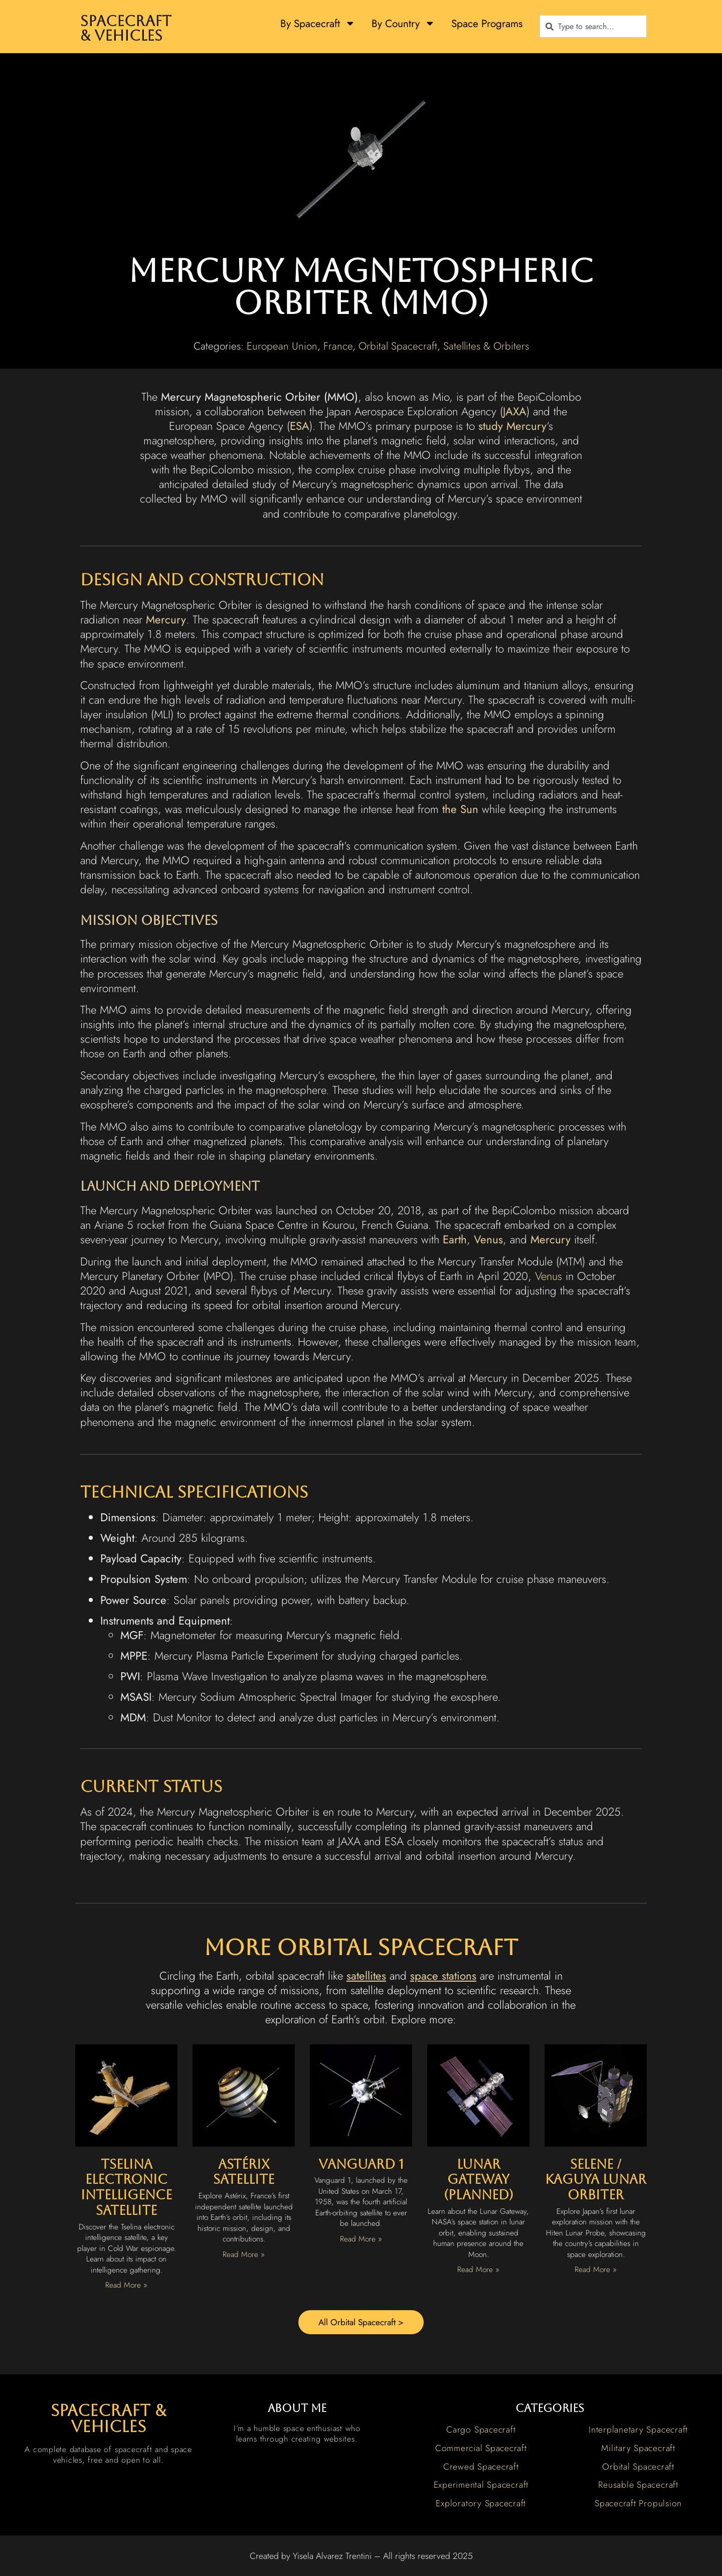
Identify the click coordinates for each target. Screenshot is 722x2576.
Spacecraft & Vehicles (125, 28)
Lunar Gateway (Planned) (478, 2179)
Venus (548, 1276)
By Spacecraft (317, 23)
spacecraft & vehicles (108, 2419)
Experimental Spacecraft (481, 2486)
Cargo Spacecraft (480, 2431)
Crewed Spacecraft (481, 2467)
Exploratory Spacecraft (481, 2504)
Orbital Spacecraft (397, 346)
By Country (403, 23)
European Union (282, 346)
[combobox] (593, 26)
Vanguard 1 (361, 2164)
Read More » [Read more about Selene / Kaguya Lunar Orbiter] (596, 2269)
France (337, 346)
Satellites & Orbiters (486, 346)
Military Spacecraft (638, 2449)
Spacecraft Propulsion (638, 2504)
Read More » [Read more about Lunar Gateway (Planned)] (478, 2269)
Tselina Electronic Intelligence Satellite (126, 2187)
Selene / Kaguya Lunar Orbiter (595, 2179)
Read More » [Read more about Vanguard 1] (361, 2238)
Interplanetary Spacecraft (638, 2431)
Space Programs (486, 23)
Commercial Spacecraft (481, 2449)
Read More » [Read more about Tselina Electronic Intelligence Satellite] (126, 2285)
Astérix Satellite (243, 2172)
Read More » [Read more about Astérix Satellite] (244, 2254)
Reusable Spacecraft (638, 2486)
